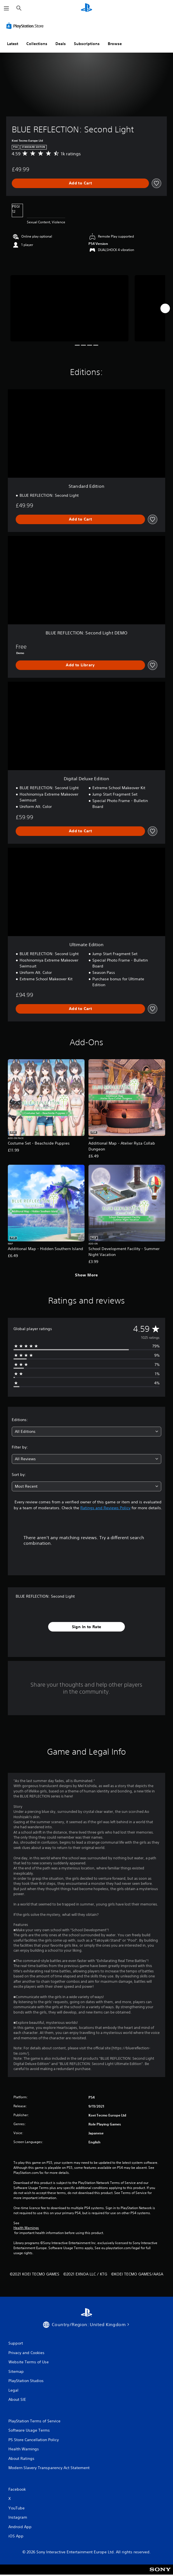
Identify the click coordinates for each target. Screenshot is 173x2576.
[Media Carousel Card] (69, 308)
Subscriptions (87, 43)
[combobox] (86, 1431)
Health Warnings (26, 2228)
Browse (115, 43)
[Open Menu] (6, 8)
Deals (60, 43)
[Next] (165, 308)
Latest (12, 43)
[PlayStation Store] (26, 25)
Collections (36, 43)
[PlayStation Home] (86, 8)
